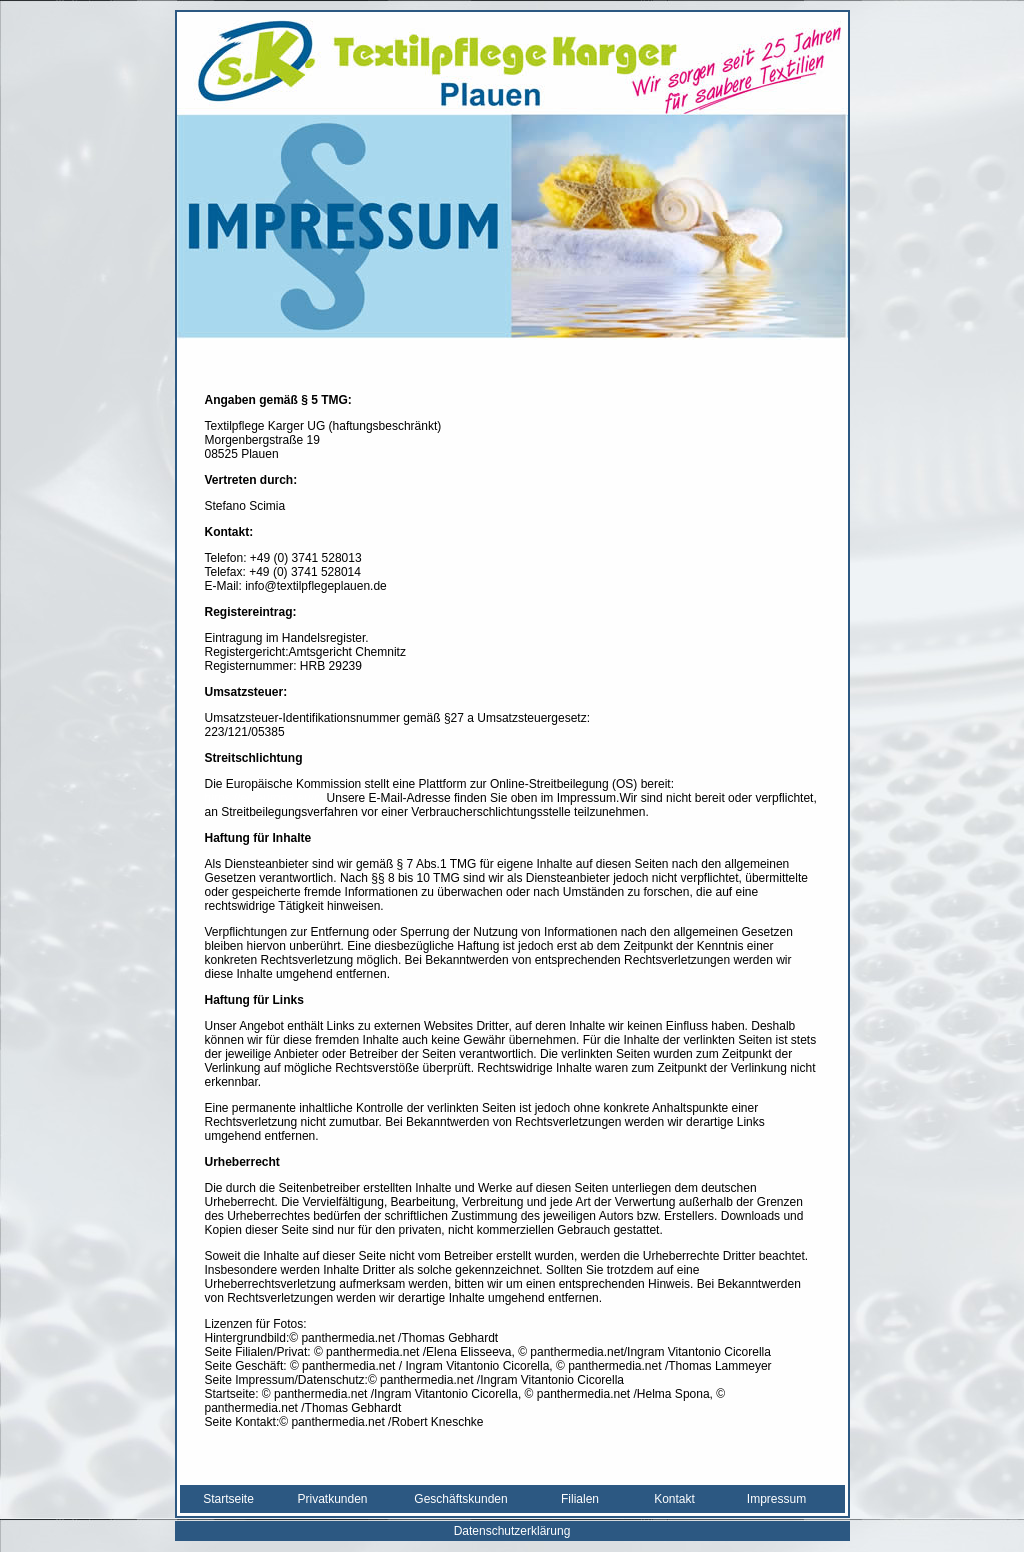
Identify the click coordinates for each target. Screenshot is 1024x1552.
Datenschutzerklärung (512, 1531)
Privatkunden (332, 1499)
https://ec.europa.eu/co (266, 798)
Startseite (228, 1499)
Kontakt (674, 1499)
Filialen (580, 1499)
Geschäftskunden (460, 1499)
